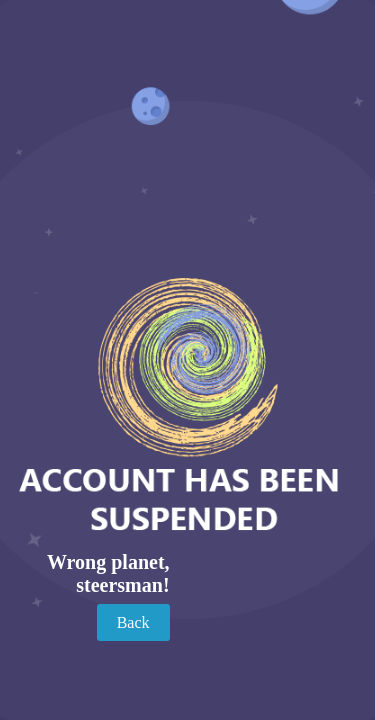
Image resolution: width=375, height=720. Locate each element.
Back (133, 622)
